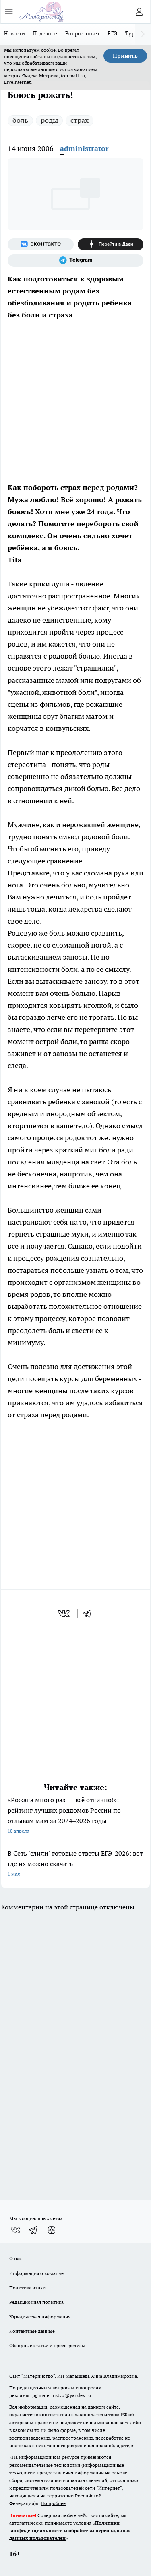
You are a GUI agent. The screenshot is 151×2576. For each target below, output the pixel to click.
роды (49, 120)
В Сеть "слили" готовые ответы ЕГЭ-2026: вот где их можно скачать (75, 1864)
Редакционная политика (36, 2302)
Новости (14, 33)
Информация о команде (36, 2273)
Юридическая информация (39, 2317)
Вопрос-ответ (82, 33)
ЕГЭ (112, 33)
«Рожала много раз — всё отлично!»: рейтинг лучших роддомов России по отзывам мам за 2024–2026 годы (75, 1816)
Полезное (45, 33)
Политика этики (27, 2288)
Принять (125, 55)
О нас (15, 2258)
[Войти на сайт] (139, 12)
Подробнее (53, 2503)
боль (20, 120)
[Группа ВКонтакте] (41, 244)
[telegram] (90, 1613)
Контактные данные (32, 2331)
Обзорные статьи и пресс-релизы (47, 2345)
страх (79, 120)
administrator (84, 148)
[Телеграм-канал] (75, 260)
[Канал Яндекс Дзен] (111, 244)
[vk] (65, 1613)
